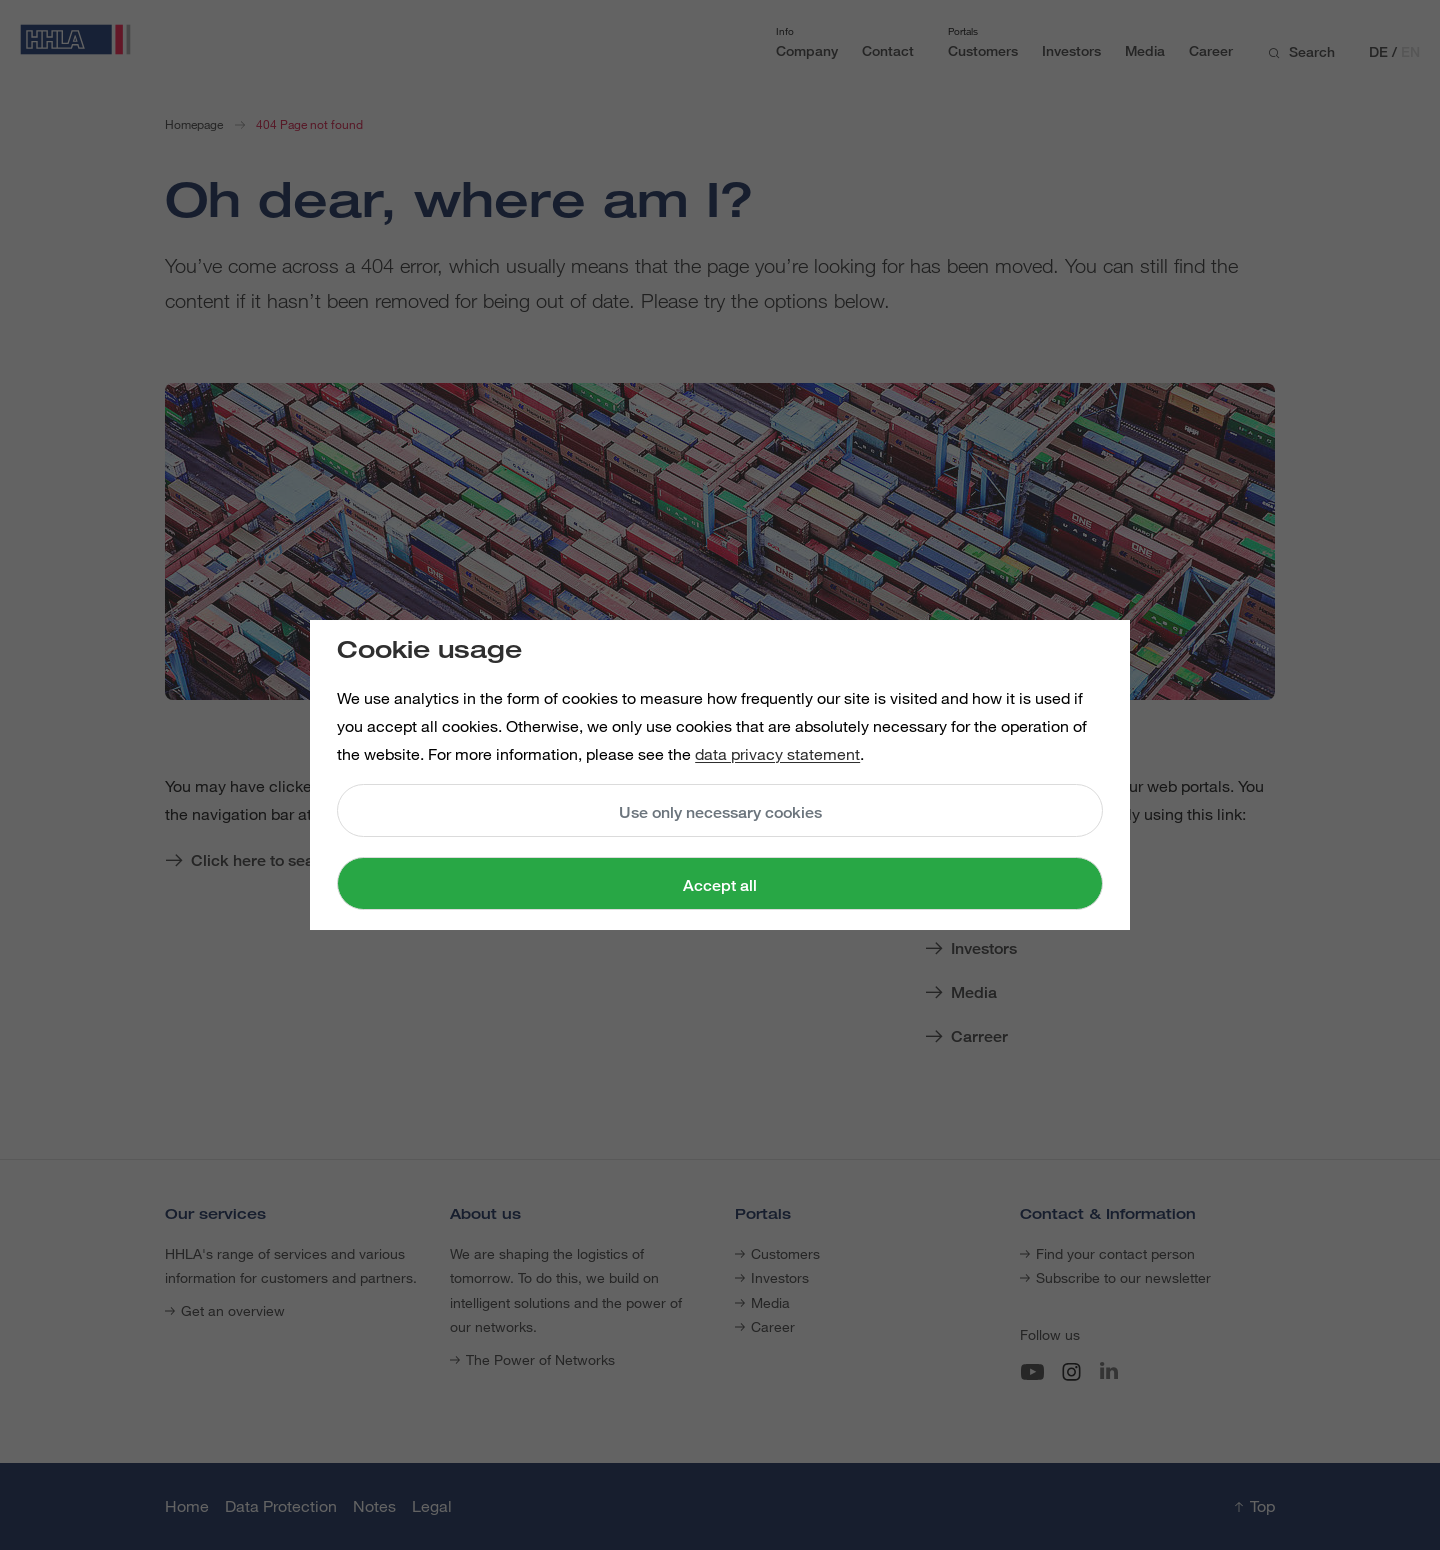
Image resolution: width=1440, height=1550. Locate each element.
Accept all (720, 885)
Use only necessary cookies (720, 812)
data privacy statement (777, 754)
